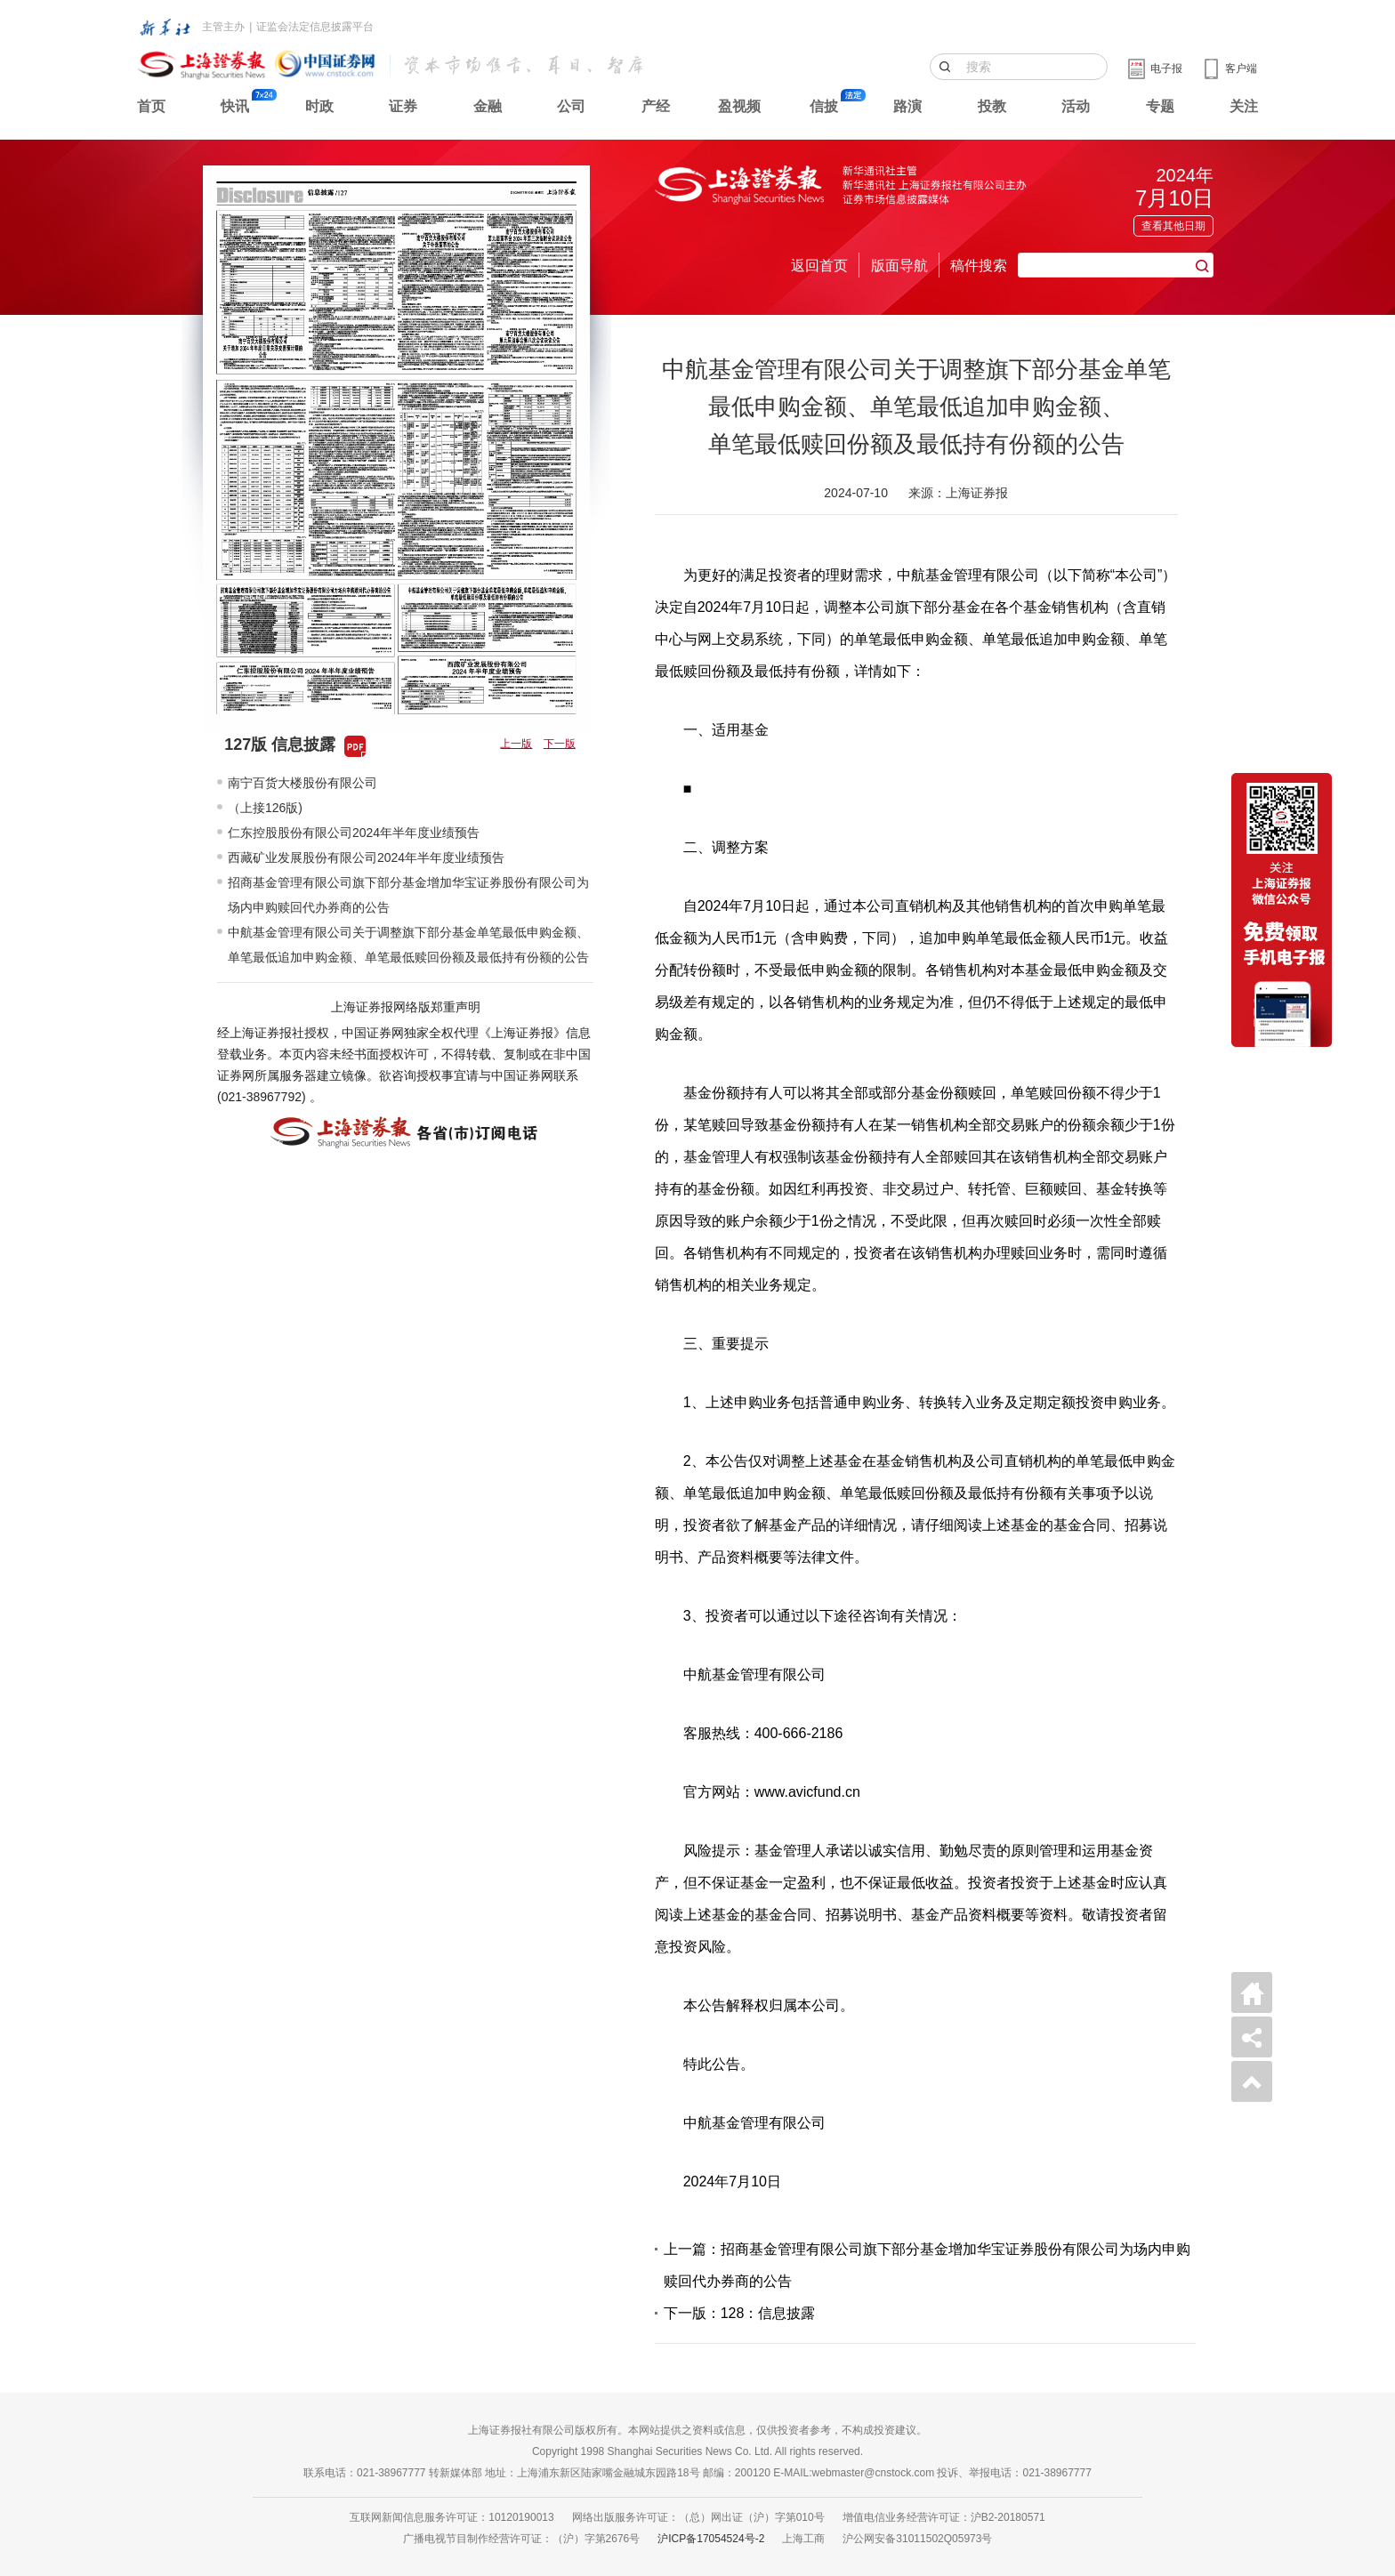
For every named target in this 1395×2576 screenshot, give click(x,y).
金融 (487, 106)
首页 (151, 106)
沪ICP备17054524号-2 (710, 2538)
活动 (1075, 106)
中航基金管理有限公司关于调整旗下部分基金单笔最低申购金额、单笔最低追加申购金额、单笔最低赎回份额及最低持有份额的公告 (408, 944)
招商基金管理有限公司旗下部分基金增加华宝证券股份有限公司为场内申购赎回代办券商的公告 (408, 894)
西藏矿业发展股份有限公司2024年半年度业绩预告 (366, 857)
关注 (1244, 106)
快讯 (235, 106)
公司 (571, 106)
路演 (907, 106)
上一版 (516, 743)
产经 (655, 106)
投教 (992, 106)
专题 (1160, 106)
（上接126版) (265, 808)
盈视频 (739, 106)
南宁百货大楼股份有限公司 (302, 783)
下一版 (560, 743)
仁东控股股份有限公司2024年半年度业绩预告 (354, 832)
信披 (824, 106)
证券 (403, 106)
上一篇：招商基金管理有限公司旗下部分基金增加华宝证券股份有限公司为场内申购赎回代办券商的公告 (927, 2265)
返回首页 (819, 265)
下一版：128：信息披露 (740, 2313)
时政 (319, 106)
